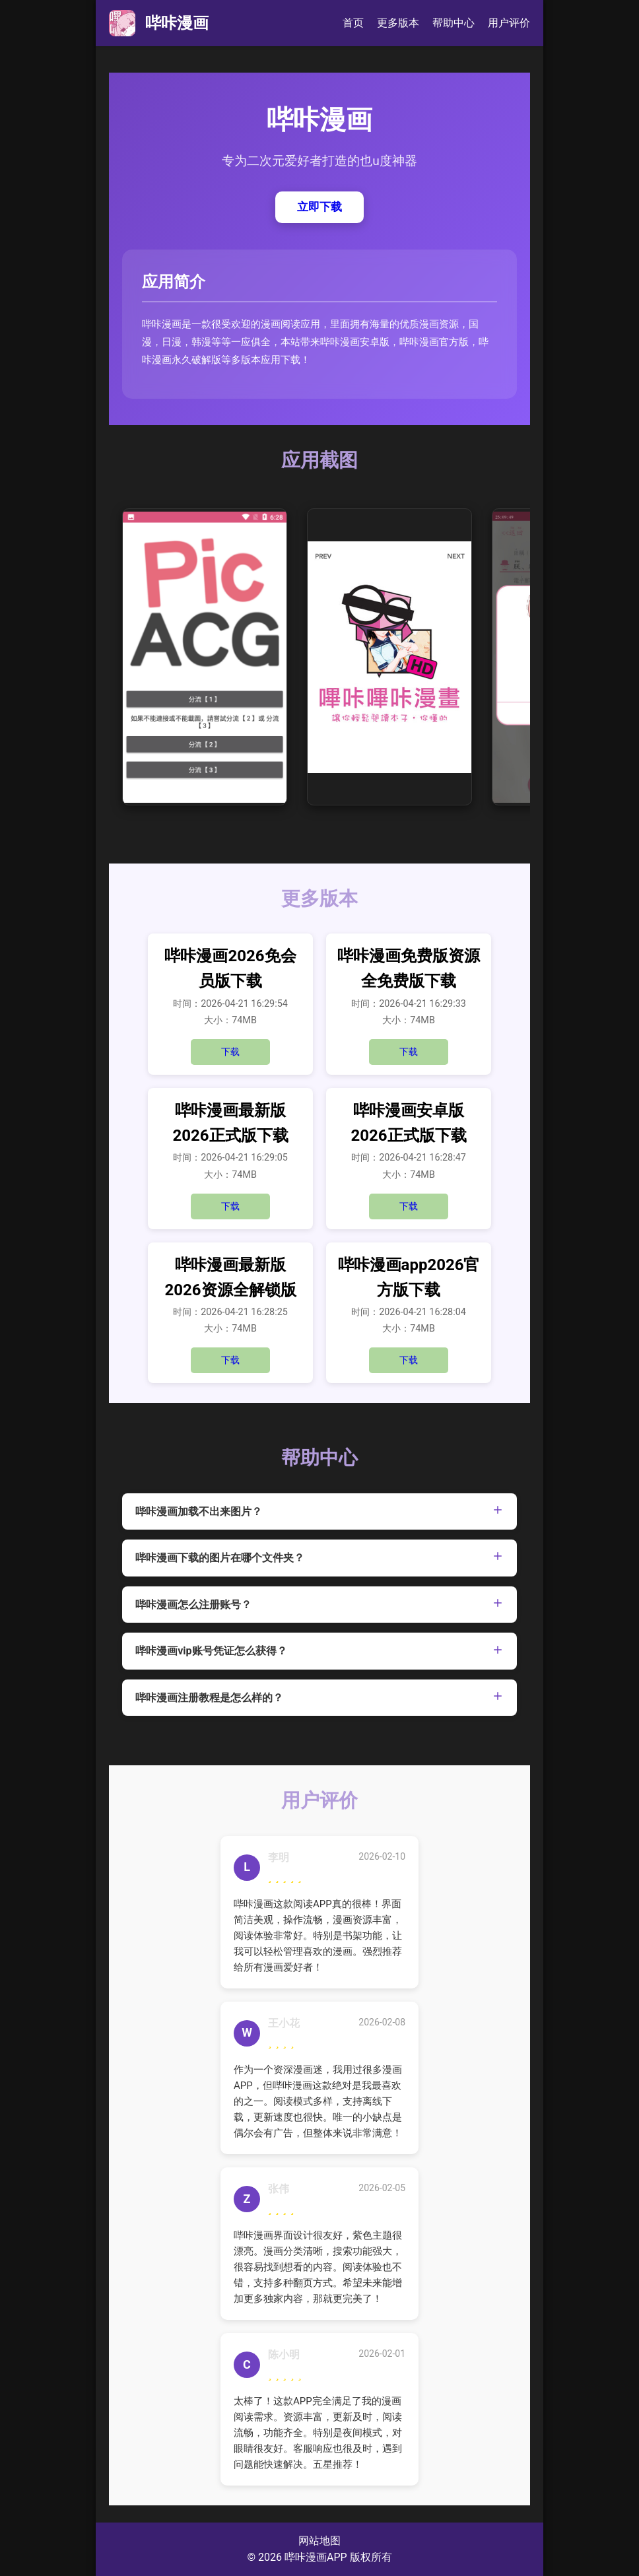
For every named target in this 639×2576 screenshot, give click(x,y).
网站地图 (319, 2540)
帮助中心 (453, 23)
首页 (353, 23)
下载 (230, 1055)
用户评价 (509, 23)
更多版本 (398, 23)
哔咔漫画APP (316, 2558)
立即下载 (319, 209)
